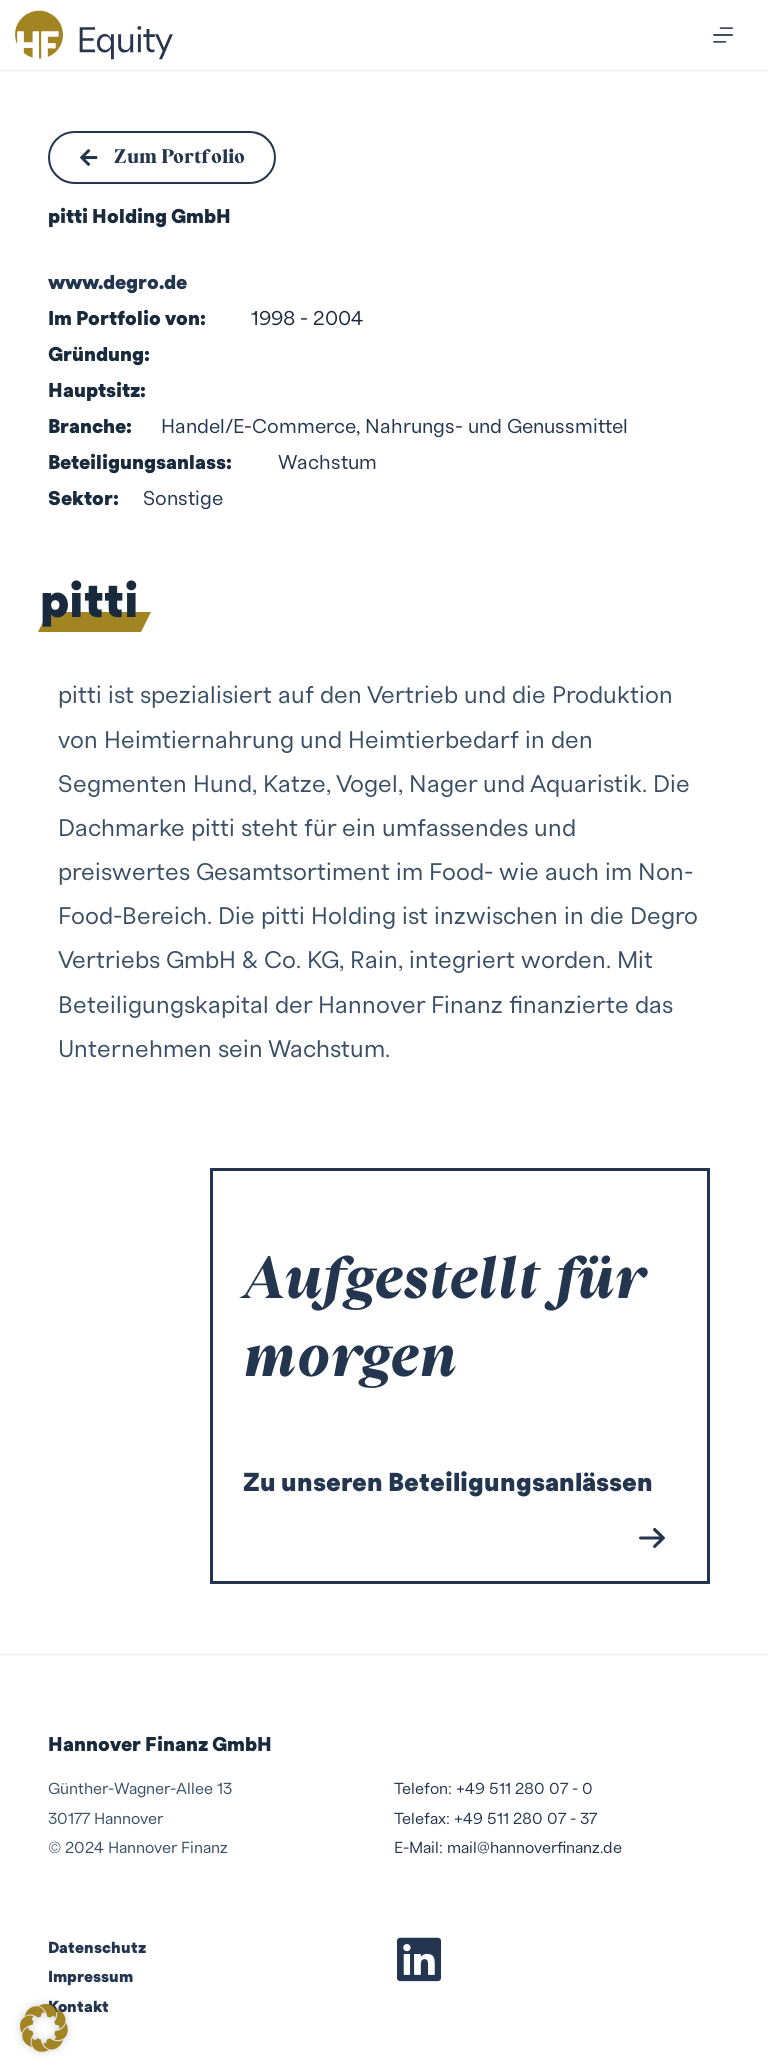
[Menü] (723, 35)
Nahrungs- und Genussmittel (496, 428)
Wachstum (327, 464)
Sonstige (183, 500)
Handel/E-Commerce (258, 428)
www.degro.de (117, 284)
